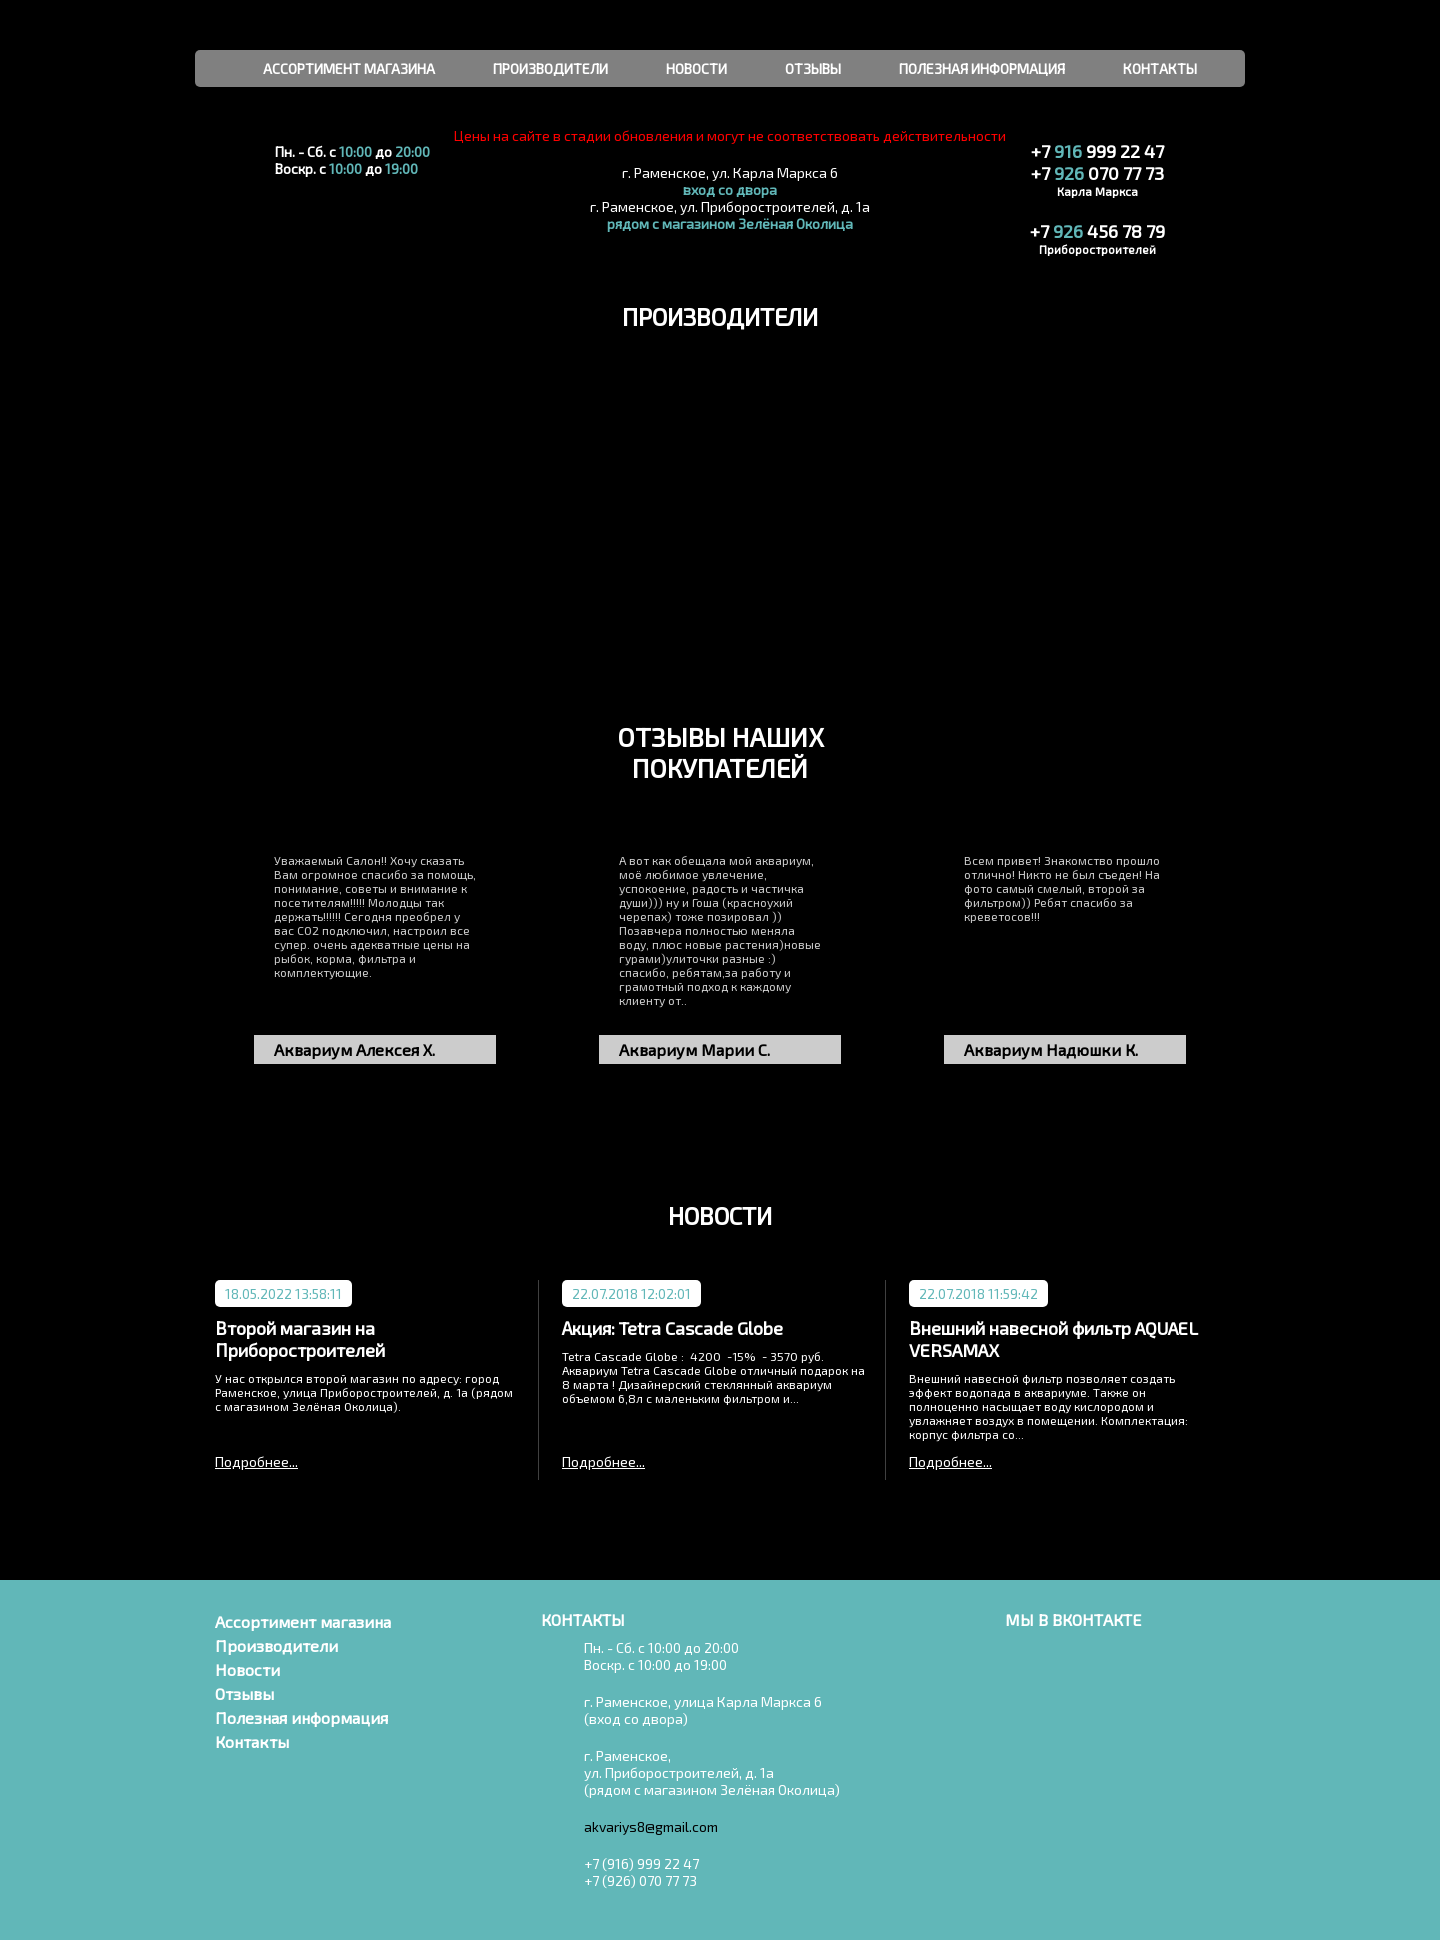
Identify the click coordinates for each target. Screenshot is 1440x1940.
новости (696, 68)
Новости (247, 1669)
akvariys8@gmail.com (651, 1826)
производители (550, 68)
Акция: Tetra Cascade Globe (672, 1328)
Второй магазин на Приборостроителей (300, 1339)
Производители (276, 1645)
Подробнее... (256, 1461)
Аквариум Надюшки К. (1051, 1049)
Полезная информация (301, 1717)
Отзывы (244, 1693)
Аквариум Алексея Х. (354, 1049)
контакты (1160, 68)
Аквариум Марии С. (694, 1049)
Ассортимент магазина (303, 1621)
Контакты (252, 1741)
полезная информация (982, 68)
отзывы (813, 68)
